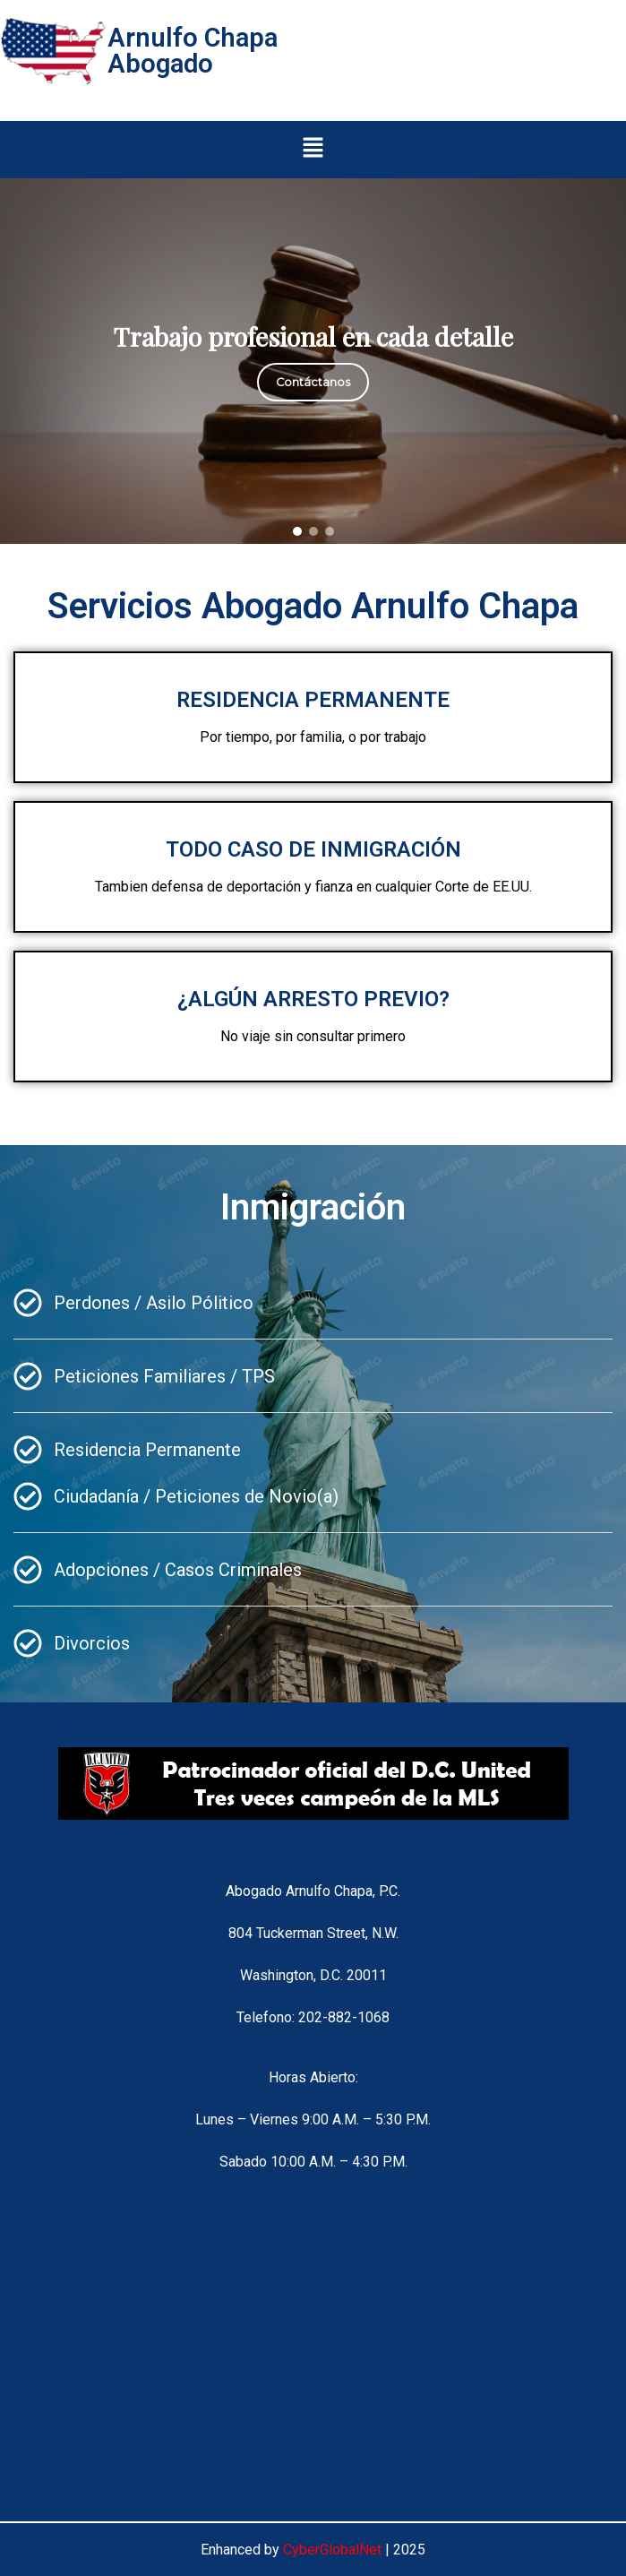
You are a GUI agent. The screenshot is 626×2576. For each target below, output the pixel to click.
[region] (313, 361)
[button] (312, 149)
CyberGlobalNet (332, 2549)
